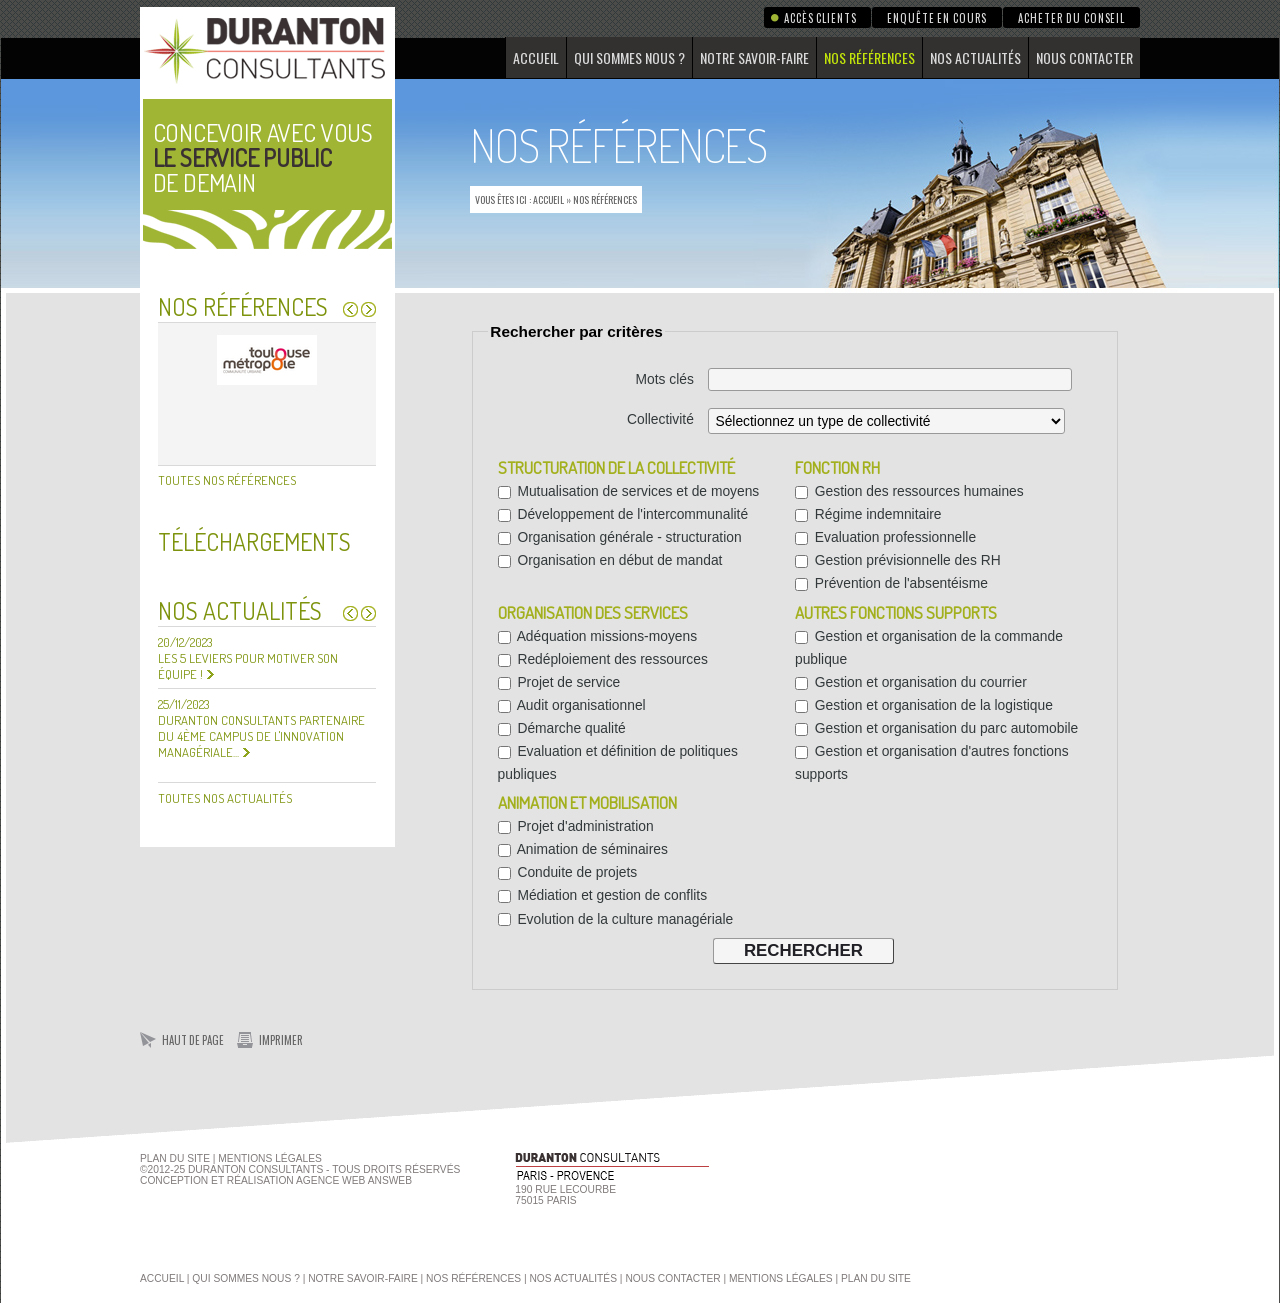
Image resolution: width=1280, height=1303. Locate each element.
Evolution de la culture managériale (616, 919)
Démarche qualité (562, 728)
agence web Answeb (354, 1180)
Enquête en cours (937, 18)
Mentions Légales (270, 1158)
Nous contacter (1084, 57)
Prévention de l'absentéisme (891, 583)
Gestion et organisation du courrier (911, 682)
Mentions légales (781, 1278)
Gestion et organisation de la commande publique (929, 647)
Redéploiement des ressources (603, 659)
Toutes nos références (227, 480)
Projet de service (559, 682)
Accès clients (820, 18)
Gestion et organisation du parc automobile (936, 728)
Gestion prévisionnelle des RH (898, 560)
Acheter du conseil (1071, 18)
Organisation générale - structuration (620, 537)
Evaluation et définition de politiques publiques (618, 762)
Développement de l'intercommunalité (623, 514)
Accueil (536, 57)
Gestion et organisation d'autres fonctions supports (932, 762)
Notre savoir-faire (754, 57)
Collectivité (660, 419)
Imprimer (281, 1040)
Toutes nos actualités (225, 798)
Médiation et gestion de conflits (603, 895)
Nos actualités (975, 57)
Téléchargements (254, 541)
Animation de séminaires (583, 849)
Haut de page (193, 1040)
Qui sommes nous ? (629, 57)
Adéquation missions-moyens (598, 636)
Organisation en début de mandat (610, 560)
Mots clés (665, 379)
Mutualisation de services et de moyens (629, 491)
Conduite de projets (568, 872)
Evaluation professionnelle (885, 537)
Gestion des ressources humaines (909, 491)
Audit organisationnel (572, 705)
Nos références (869, 57)
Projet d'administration (576, 826)
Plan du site (175, 1158)
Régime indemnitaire (868, 514)
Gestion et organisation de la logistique (924, 705)
